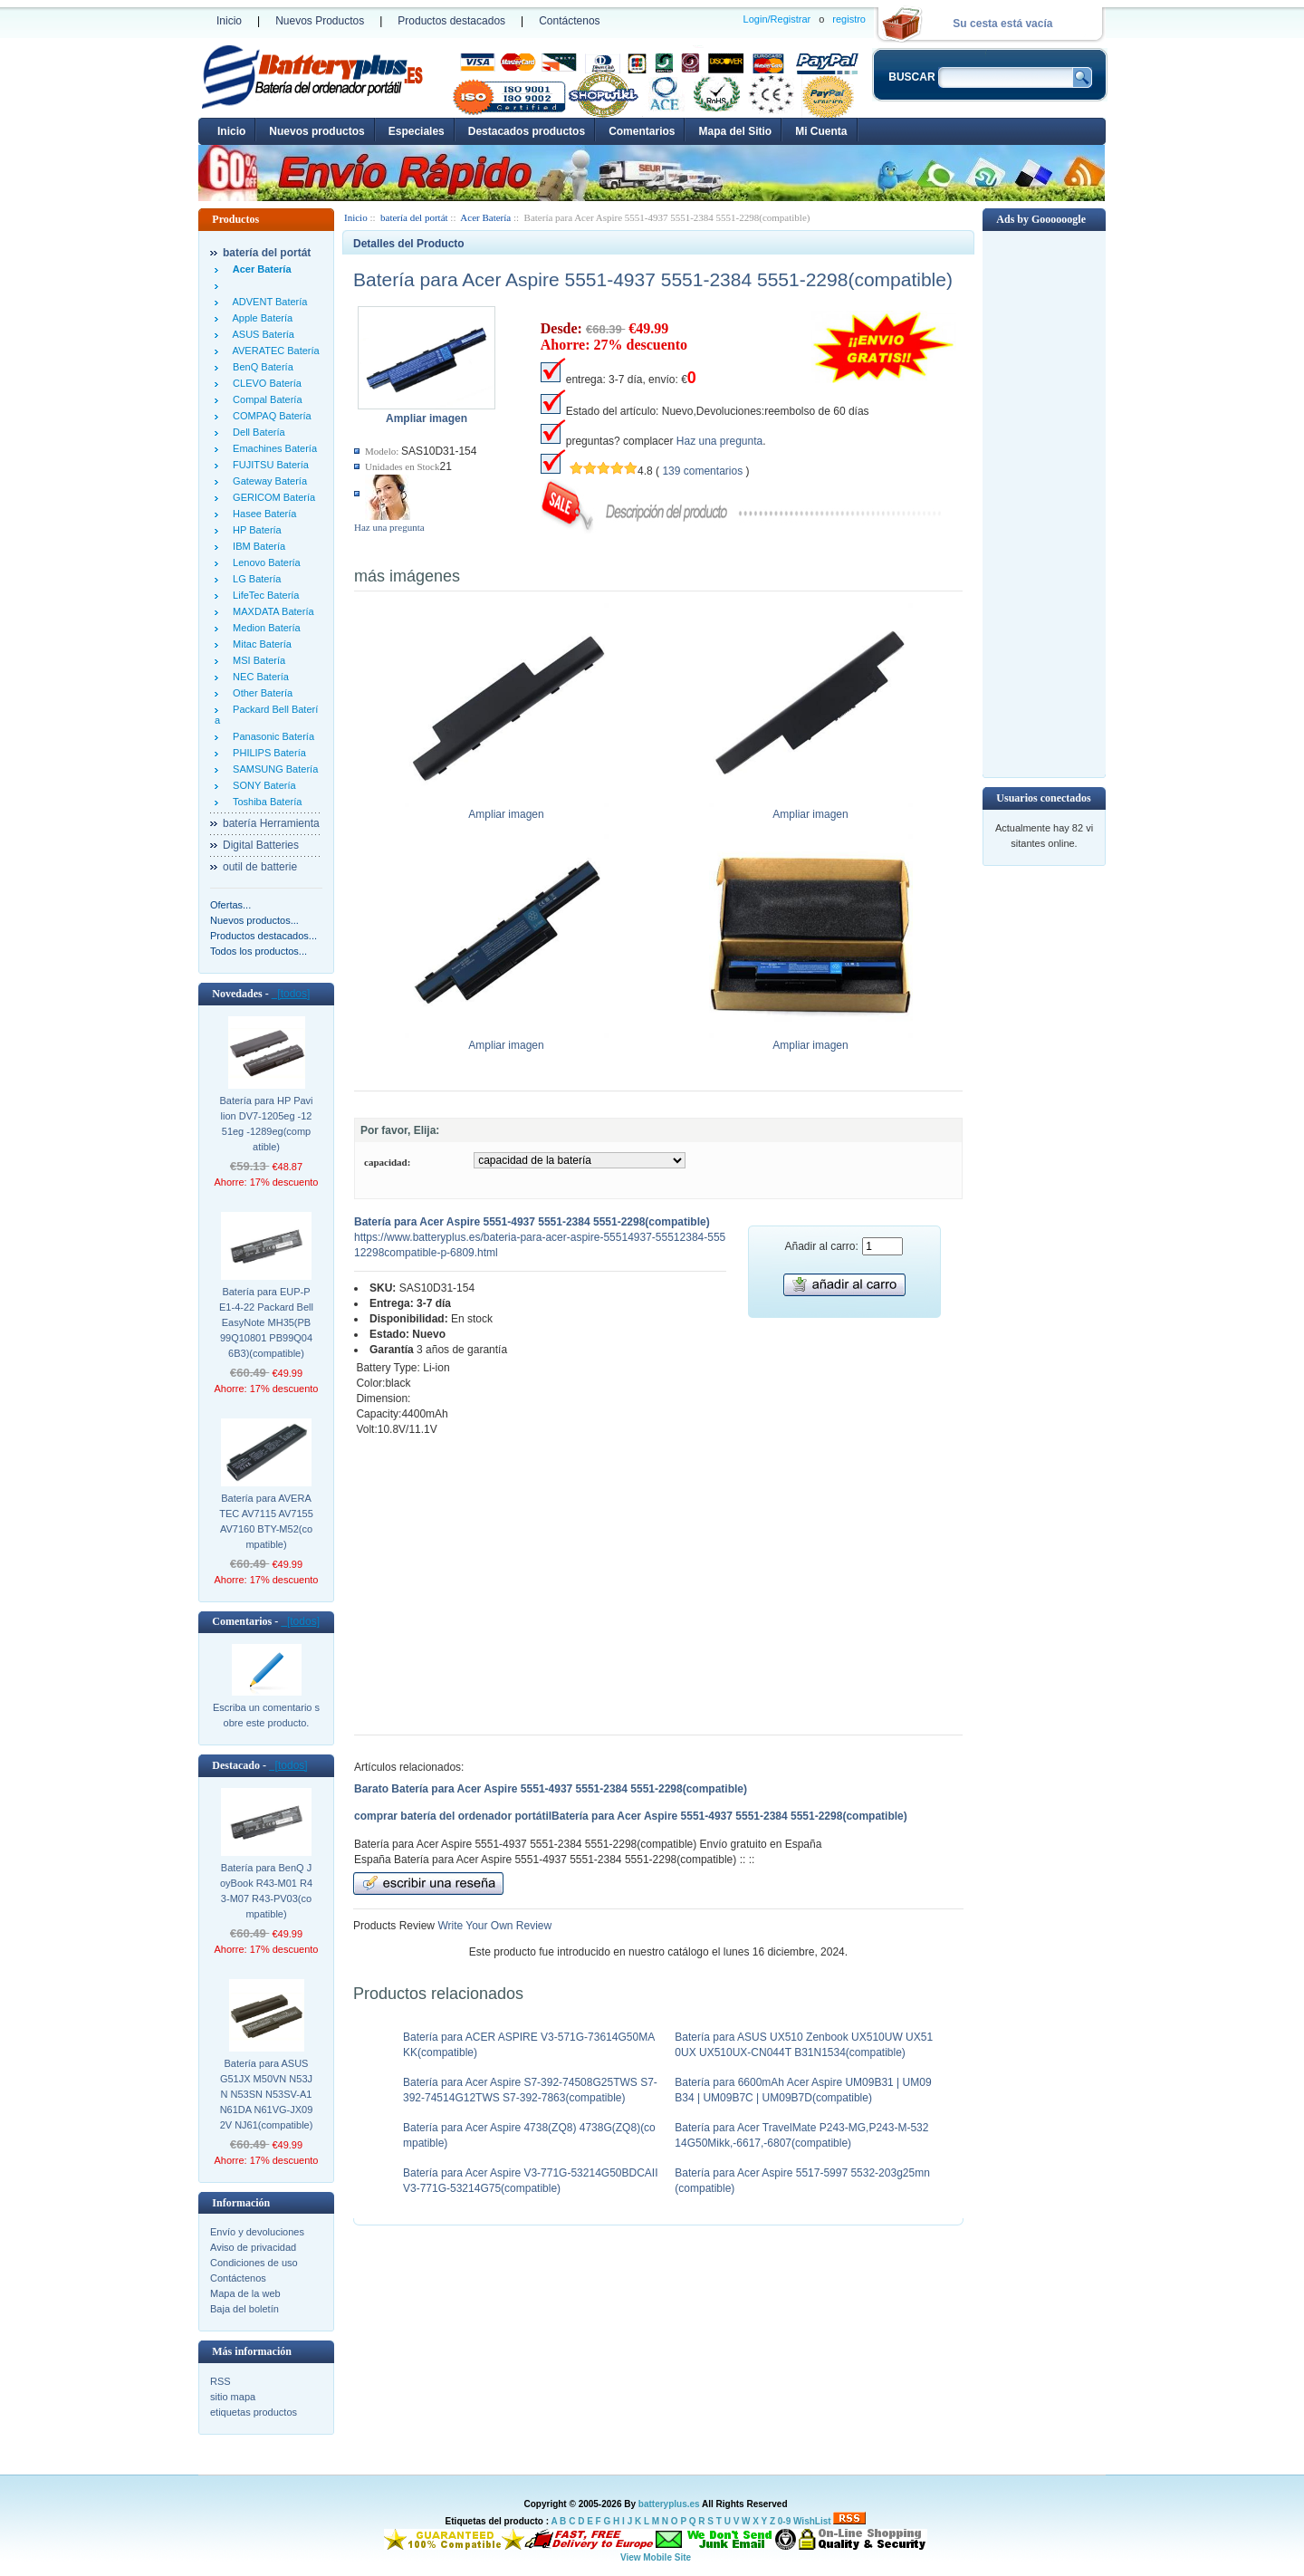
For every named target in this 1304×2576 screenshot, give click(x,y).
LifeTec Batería (263, 595)
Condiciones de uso (254, 2262)
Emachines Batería (272, 448)
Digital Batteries (261, 845)
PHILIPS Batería (266, 752)
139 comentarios (702, 471)
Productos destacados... (263, 935)
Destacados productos (526, 131)
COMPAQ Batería (269, 415)
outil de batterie (260, 866)
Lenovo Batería (264, 562)
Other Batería (259, 692)
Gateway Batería (267, 481)
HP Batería (254, 529)
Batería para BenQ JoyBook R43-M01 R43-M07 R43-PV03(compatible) (266, 1890)
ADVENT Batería (267, 301)
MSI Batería (256, 660)
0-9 (784, 2521)
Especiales (416, 131)
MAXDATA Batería (270, 611)
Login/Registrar (777, 19)
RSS (220, 2381)
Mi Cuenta (821, 131)
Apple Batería (259, 317)
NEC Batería (258, 676)
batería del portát (414, 217)
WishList (812, 2521)
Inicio (229, 20)
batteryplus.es (669, 2504)
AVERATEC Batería (273, 350)
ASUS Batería (260, 334)
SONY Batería (261, 785)
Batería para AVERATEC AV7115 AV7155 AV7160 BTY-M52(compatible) (266, 1521)
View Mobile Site (655, 2557)
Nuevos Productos (319, 20)
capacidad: (387, 1162)
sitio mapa (232, 2396)
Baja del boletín (244, 2308)
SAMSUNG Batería (272, 769)
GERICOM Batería (271, 497)
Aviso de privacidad (253, 2247)
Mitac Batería (259, 644)
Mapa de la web (245, 2293)
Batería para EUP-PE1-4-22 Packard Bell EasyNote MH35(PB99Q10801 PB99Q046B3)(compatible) (266, 1322)
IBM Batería (256, 546)
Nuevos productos (316, 131)
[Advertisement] (1044, 502)
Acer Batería (485, 217)
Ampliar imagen (507, 809)
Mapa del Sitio (735, 131)
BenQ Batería (260, 366)
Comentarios (642, 131)
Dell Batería (256, 432)
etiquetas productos (253, 2412)
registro (849, 19)
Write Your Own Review (493, 1925)
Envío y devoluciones (257, 2231)
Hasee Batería (261, 513)
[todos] (291, 993)
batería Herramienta (271, 823)
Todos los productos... (258, 951)
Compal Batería (264, 399)
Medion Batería (264, 627)
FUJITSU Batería (268, 464)
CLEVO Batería (264, 383)
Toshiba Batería (264, 801)
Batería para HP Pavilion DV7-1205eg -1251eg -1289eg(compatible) (265, 1123)
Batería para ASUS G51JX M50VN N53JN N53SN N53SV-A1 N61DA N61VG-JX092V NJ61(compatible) (266, 2094)
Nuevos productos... (254, 920)
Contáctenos (569, 20)
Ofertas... (230, 904)
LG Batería (254, 578)
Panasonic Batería (270, 736)
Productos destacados (451, 20)
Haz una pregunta (389, 527)
